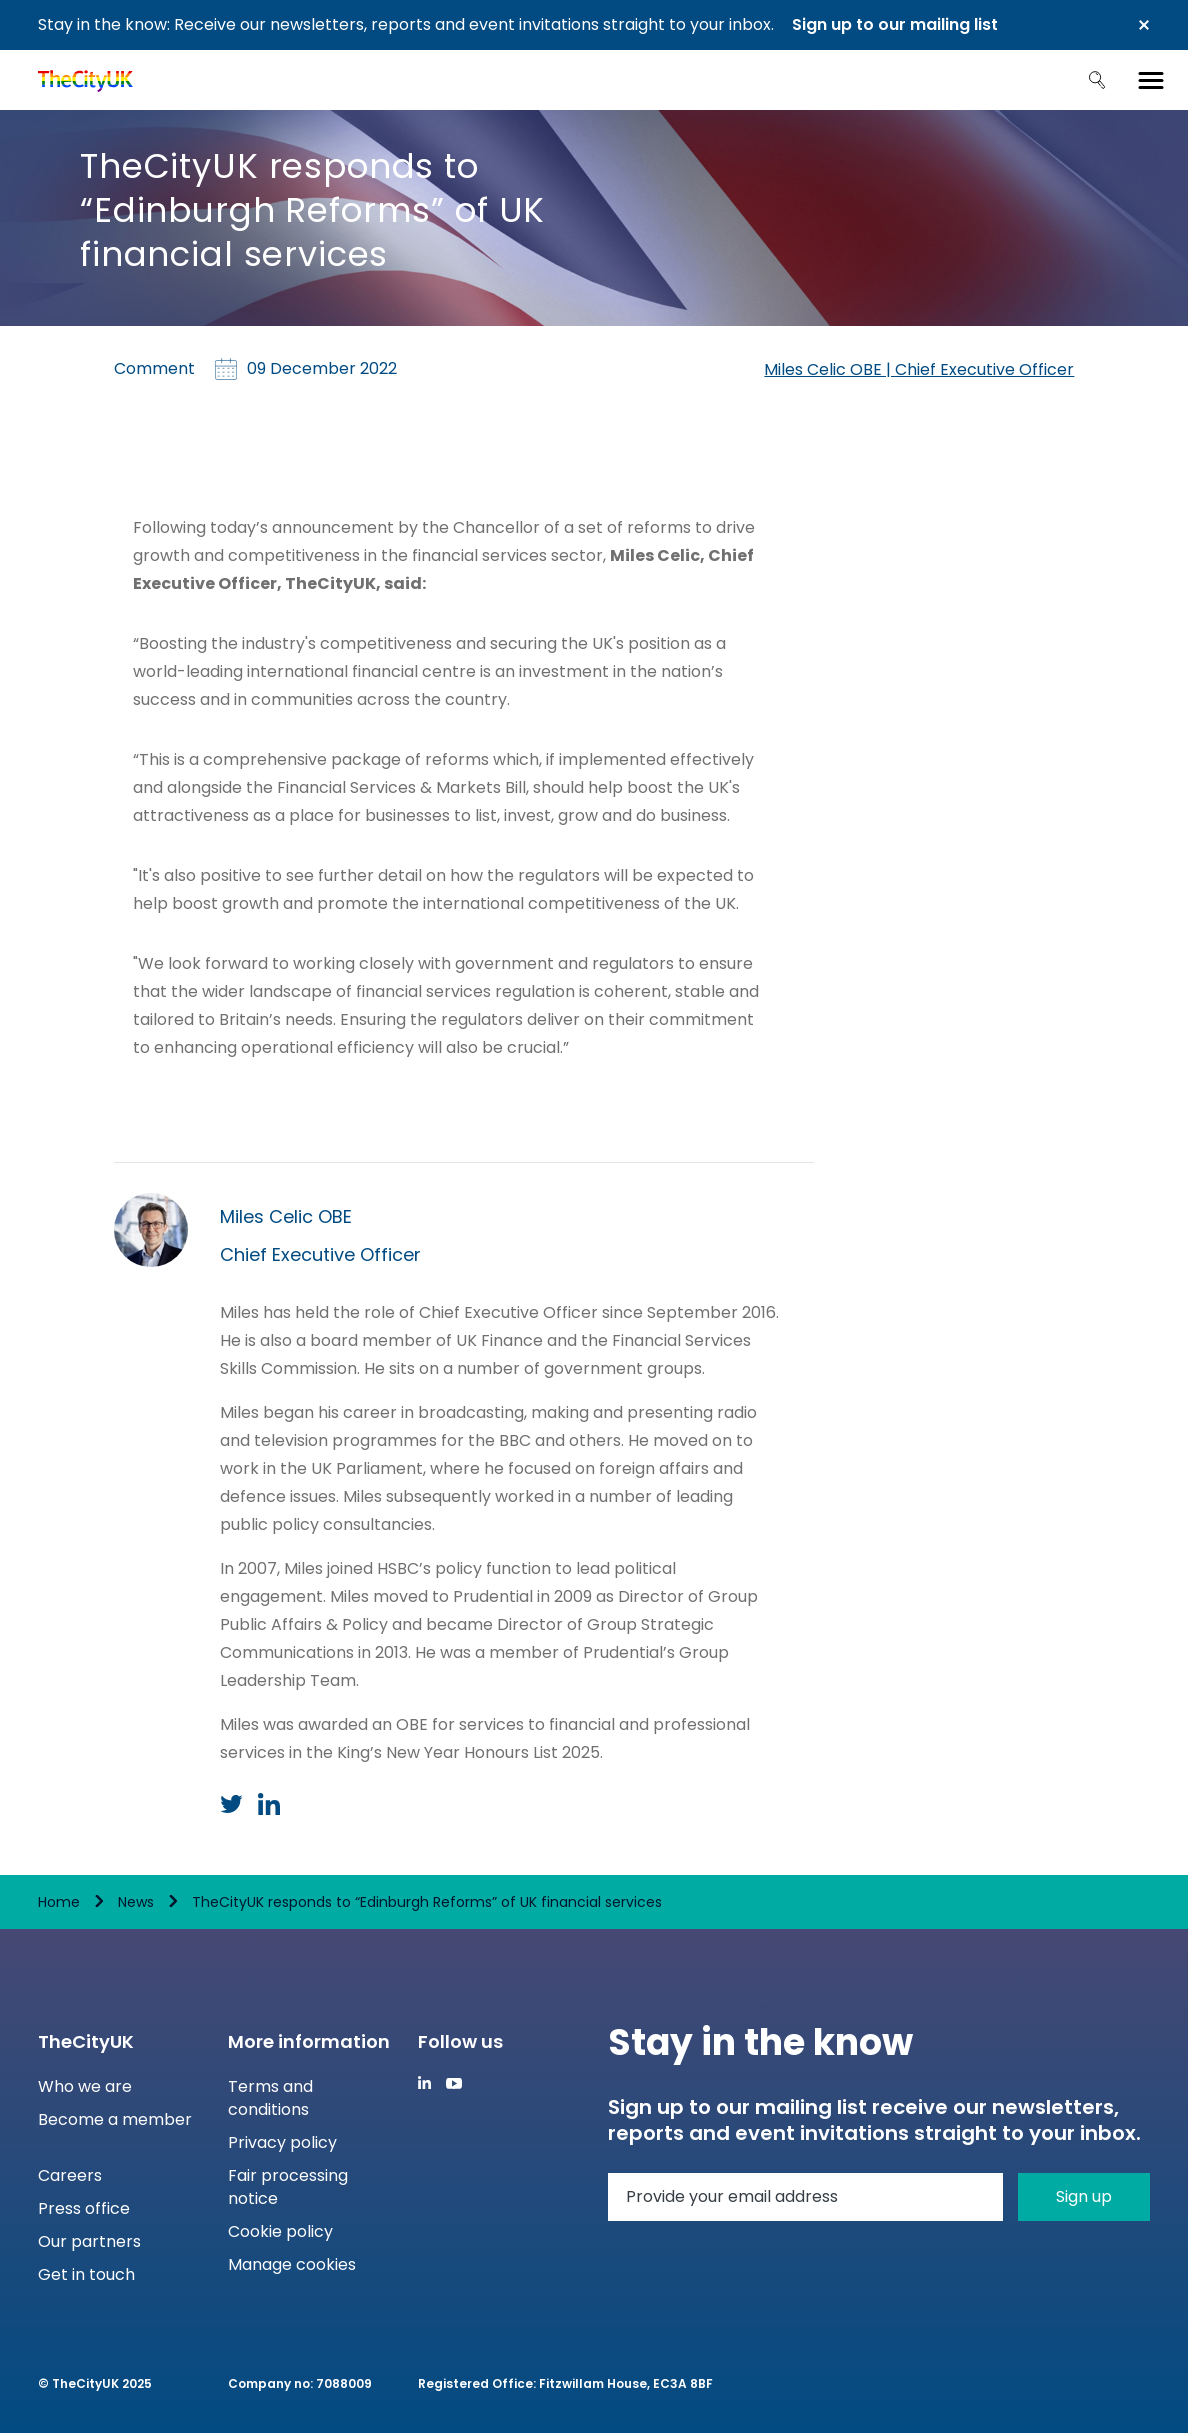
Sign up (1084, 2196)
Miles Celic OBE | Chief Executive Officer (919, 369)
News (136, 1902)
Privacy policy (282, 2142)
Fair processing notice (288, 2187)
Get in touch (86, 2274)
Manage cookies (292, 2264)
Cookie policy (280, 2231)
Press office (84, 2208)
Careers (70, 2175)
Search (1097, 80)
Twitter (231, 1804)
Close (1144, 25)
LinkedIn (269, 1804)
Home (59, 1902)
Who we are (85, 2086)
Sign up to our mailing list (895, 24)
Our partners (89, 2241)
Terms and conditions (270, 2098)
